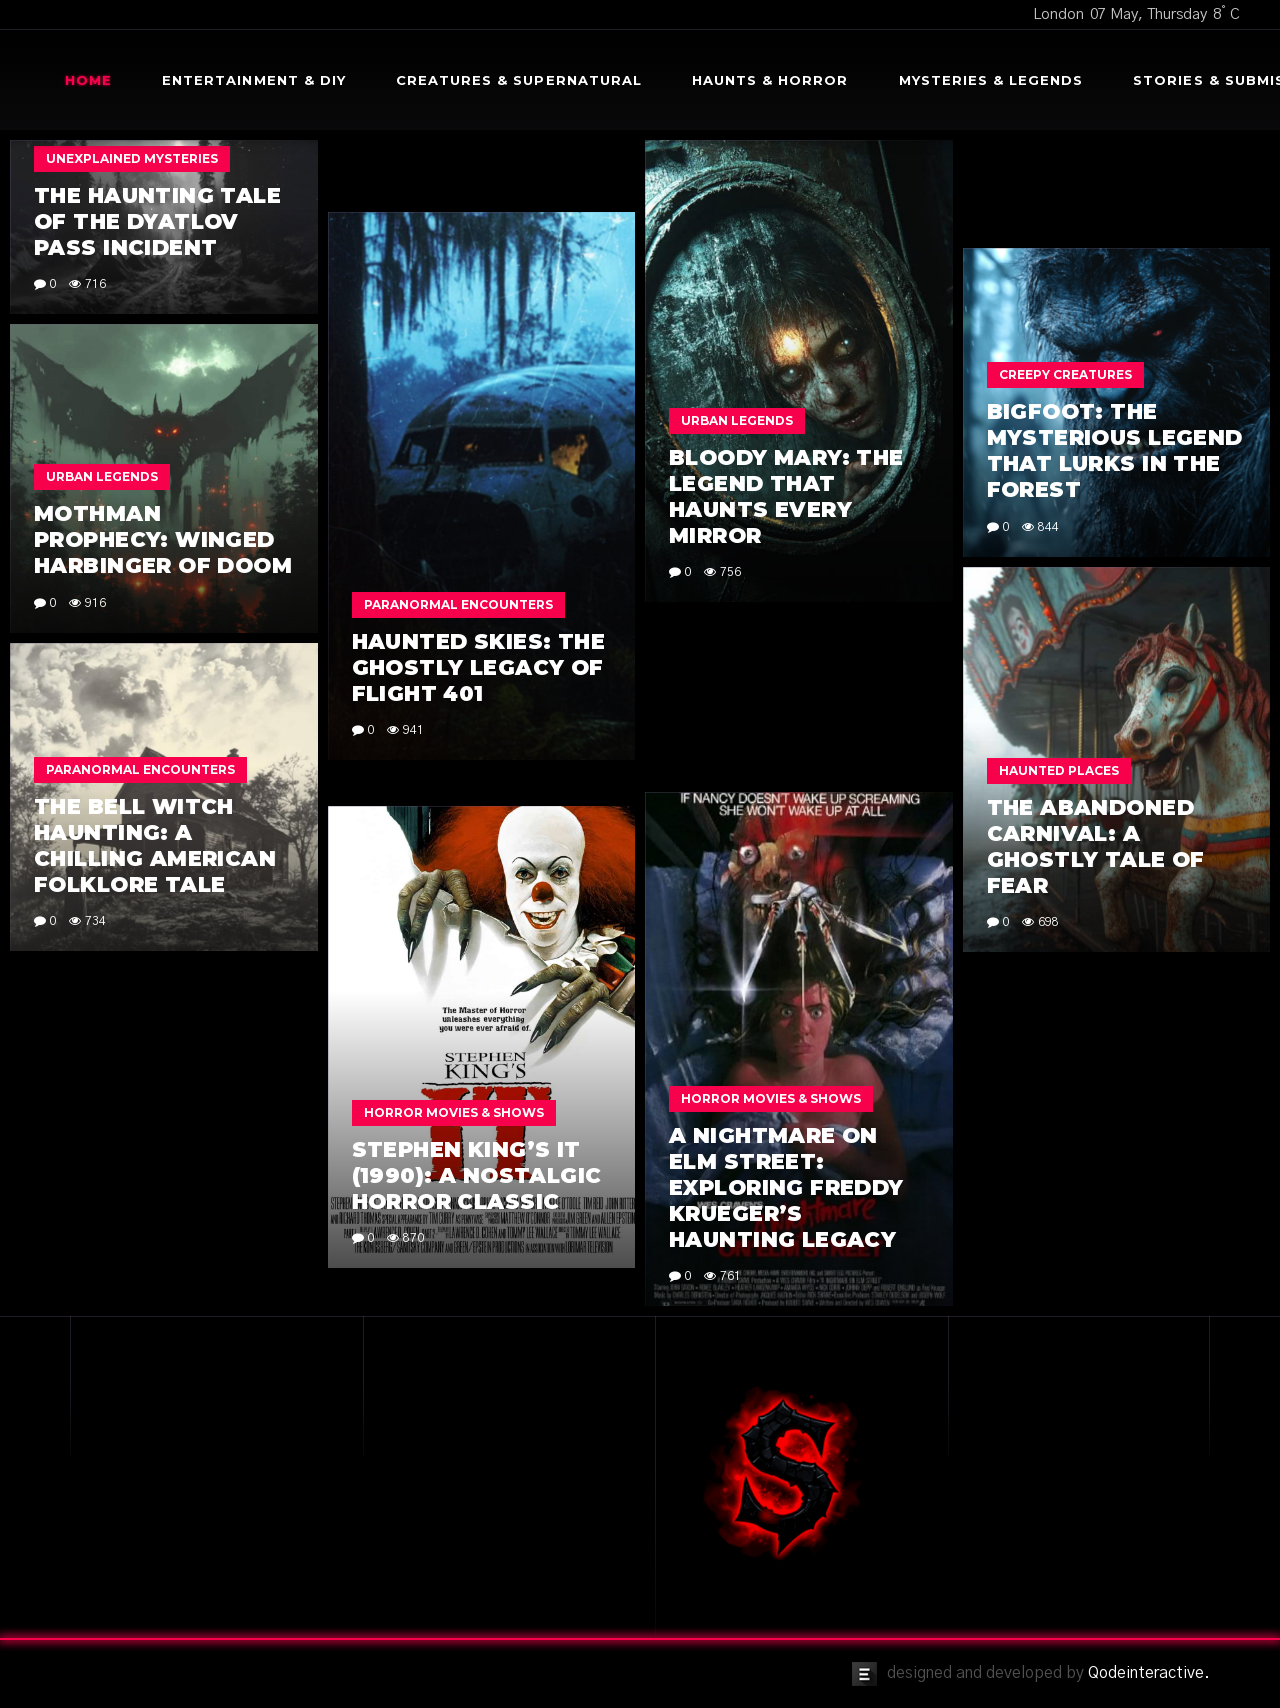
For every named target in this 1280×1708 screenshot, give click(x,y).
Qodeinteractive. (1149, 1673)
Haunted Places (1059, 770)
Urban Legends (737, 420)
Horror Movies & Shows (771, 1098)
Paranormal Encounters (458, 604)
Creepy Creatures (1065, 374)
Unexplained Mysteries (132, 158)
